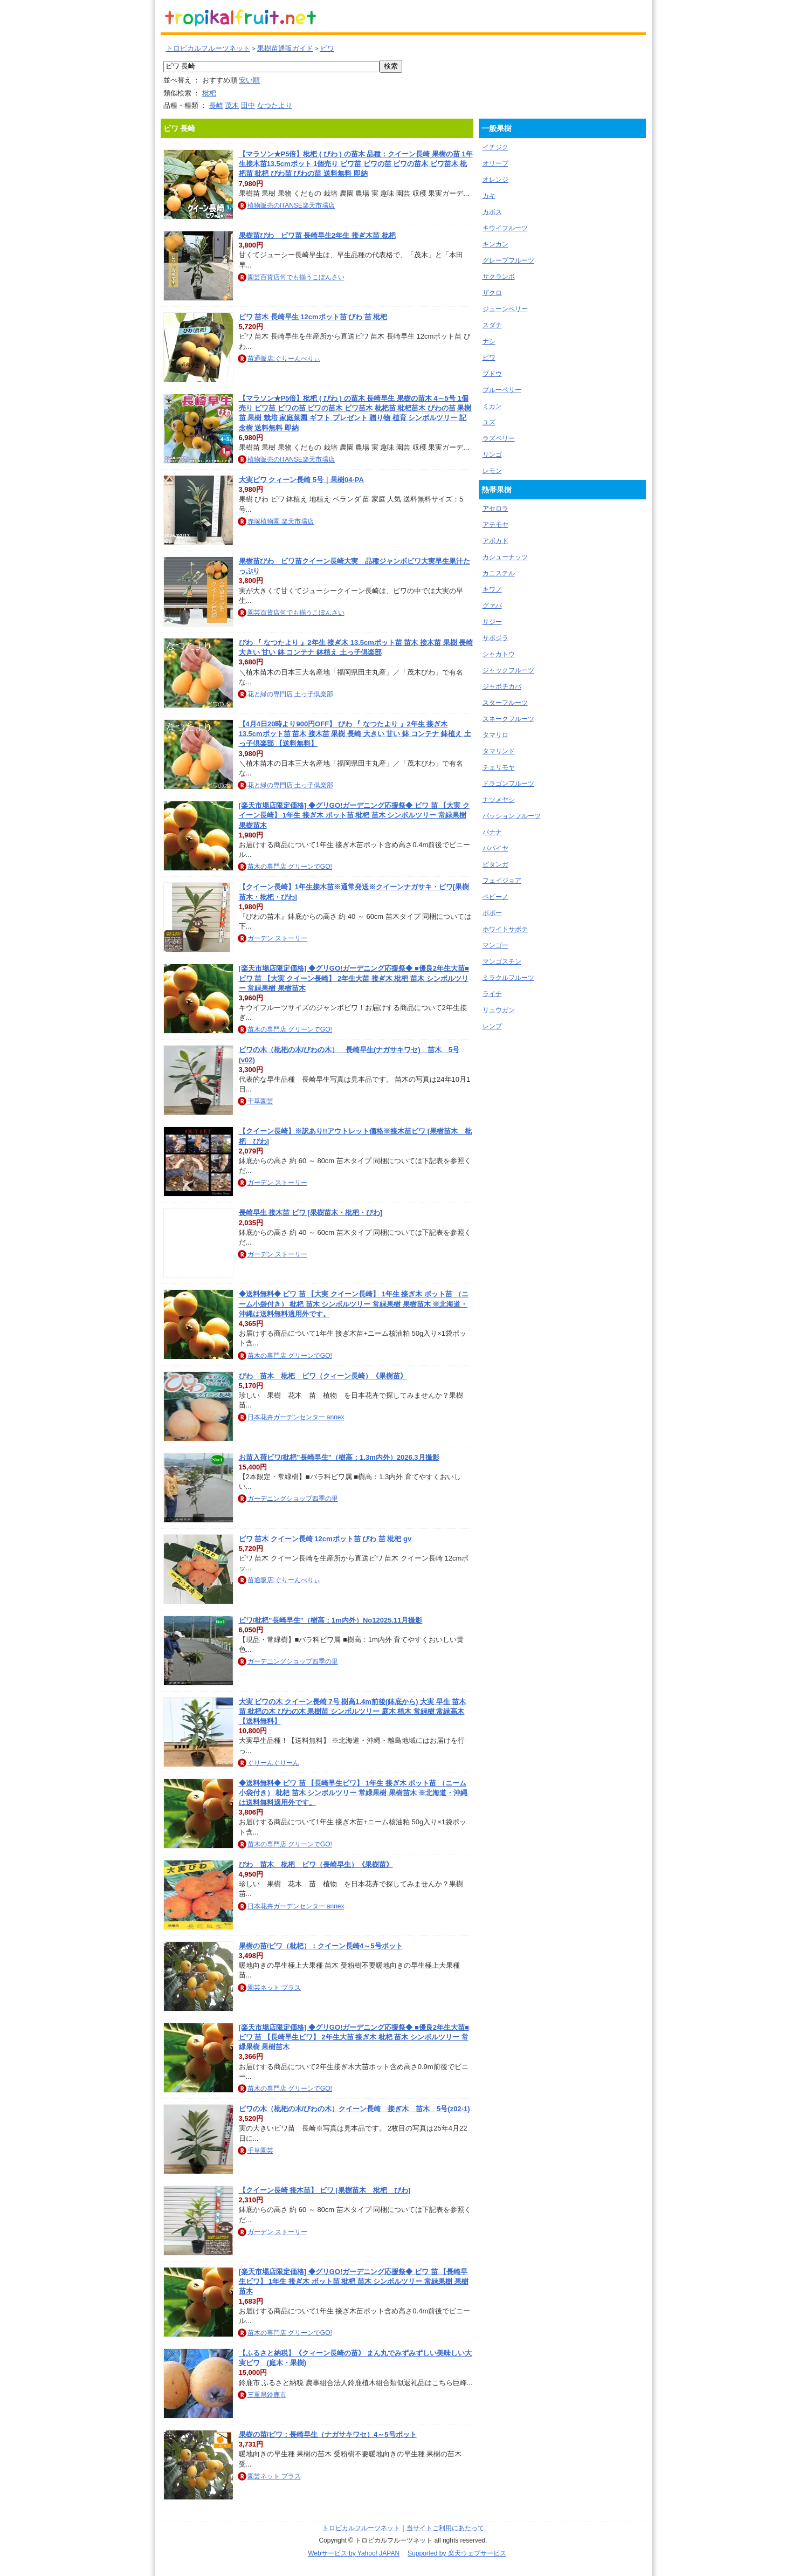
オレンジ (495, 179)
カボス (492, 212)
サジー (492, 622)
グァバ (492, 605)
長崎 (216, 105)
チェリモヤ (499, 767)
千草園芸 (260, 1101)
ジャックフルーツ (508, 670)
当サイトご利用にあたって (445, 2528)
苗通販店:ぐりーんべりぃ (283, 358)
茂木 (232, 105)
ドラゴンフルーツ (508, 783)
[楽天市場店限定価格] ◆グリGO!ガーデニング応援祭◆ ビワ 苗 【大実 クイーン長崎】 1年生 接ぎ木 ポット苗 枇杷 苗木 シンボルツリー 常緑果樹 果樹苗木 (354, 815)
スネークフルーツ (508, 719)
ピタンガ (495, 864)
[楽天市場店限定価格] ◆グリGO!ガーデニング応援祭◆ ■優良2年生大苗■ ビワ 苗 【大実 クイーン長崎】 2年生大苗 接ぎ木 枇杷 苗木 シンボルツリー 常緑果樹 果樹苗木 (354, 978)
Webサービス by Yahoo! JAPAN (353, 2553)
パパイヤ (495, 848)
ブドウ (492, 373)
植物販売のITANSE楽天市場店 (291, 205)
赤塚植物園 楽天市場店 (280, 521)
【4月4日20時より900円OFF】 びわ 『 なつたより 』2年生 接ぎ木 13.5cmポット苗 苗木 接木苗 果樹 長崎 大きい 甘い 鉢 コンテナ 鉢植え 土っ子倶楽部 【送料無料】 (355, 733)
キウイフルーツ (505, 228)
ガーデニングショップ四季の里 (292, 1498)
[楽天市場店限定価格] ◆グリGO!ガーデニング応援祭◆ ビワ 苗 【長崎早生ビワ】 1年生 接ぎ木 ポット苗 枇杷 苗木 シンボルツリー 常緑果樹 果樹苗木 (354, 2281)
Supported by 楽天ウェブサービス (457, 2553)
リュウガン (499, 1010)
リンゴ (492, 454)
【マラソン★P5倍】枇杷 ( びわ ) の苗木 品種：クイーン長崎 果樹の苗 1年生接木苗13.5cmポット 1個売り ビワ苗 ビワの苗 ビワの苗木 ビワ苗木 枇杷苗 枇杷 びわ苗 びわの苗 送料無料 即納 (356, 163)
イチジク (495, 147)
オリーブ (495, 163)
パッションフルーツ (512, 816)
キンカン (495, 244)
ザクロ (492, 293)
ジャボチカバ (502, 686)
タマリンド (499, 751)
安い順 (249, 80)
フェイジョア (502, 880)
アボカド (495, 541)
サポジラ (495, 638)
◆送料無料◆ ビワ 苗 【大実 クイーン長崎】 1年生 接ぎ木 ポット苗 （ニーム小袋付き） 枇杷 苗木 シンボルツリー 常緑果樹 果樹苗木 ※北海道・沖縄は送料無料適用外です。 (354, 1303)
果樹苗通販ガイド (285, 48)
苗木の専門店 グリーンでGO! (289, 866)
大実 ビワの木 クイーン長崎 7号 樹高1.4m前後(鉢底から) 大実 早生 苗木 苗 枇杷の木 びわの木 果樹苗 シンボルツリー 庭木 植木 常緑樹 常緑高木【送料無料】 (352, 1711)
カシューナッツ (505, 557)
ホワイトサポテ (505, 929)
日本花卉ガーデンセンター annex (296, 1417)
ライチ (492, 994)
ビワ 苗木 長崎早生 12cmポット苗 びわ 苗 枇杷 (313, 317)
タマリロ (495, 735)
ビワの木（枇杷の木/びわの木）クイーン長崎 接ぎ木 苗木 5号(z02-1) (354, 2109)
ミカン (492, 406)
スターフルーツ (505, 702)
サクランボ (499, 276)
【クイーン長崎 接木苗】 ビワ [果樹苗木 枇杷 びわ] (325, 2190)
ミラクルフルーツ (508, 977)
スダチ (492, 325)
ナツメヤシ (499, 799)
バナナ (492, 832)
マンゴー (495, 945)
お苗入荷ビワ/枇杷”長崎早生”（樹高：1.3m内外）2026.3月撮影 (339, 1457)
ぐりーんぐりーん (273, 1763)
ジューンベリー (505, 309)
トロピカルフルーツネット (208, 48)
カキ (489, 196)
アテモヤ (495, 524)
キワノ (492, 589)
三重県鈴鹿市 (266, 2395)
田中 (248, 105)
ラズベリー (499, 438)
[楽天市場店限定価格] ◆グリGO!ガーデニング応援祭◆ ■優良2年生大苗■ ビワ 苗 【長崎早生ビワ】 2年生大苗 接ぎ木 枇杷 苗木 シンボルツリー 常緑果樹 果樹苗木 (354, 2037)
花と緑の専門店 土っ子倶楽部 (290, 694)
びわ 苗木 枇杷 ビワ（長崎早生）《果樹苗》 (316, 1864)
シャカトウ (499, 654)
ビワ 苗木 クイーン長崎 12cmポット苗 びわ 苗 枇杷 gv (325, 1539)
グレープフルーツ (508, 260)
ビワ (327, 48)
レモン (492, 471)
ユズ (489, 422)
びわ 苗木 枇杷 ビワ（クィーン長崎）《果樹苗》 (323, 1376)
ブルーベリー (502, 390)
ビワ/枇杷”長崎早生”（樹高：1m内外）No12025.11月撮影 (331, 1620)
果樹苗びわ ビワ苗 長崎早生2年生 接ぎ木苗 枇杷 (317, 235)
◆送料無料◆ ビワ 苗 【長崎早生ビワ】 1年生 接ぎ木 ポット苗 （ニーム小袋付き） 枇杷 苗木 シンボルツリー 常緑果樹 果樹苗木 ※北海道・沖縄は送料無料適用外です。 (353, 1792)
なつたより (274, 105)
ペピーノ (495, 897)
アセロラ (495, 508)
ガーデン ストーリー (277, 938)
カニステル (499, 573)
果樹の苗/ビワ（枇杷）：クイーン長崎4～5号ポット (321, 1946)
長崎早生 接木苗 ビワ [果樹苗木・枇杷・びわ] (311, 1212)
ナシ (489, 341)
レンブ (492, 1026)
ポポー (492, 913)
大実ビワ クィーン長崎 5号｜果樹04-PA (301, 480)
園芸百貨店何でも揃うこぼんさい (296, 277)
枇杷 (209, 93)
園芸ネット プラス (274, 1987)
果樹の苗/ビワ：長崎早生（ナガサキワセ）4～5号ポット (328, 2434)
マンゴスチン (502, 961)
